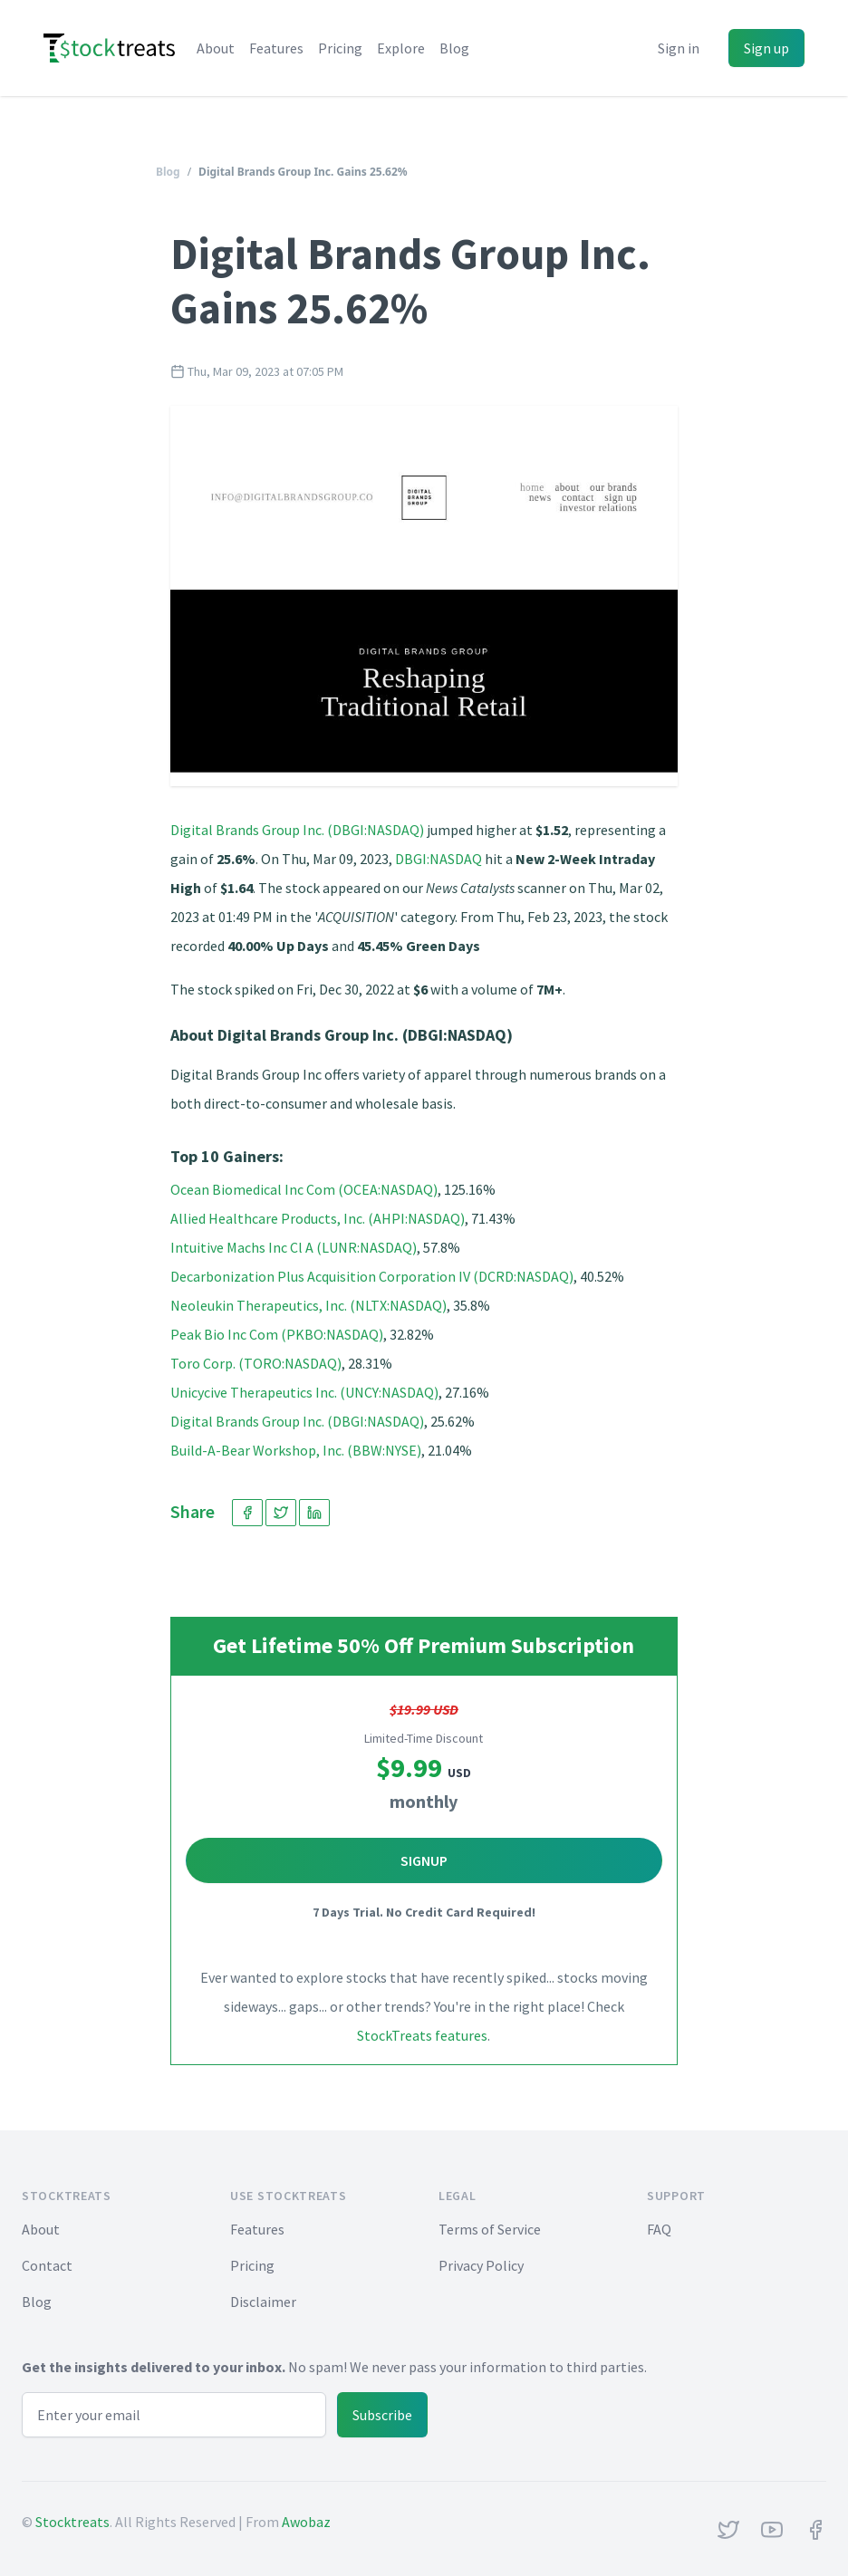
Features (276, 48)
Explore (401, 48)
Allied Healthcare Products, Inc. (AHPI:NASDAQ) (317, 1218)
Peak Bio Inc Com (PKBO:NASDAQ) (276, 1334)
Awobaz (306, 2522)
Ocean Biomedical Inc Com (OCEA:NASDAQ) (304, 1189)
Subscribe (382, 2415)
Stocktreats (72, 2522)
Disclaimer (263, 2301)
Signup (424, 1860)
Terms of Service (489, 2229)
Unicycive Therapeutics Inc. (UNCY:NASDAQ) (304, 1392)
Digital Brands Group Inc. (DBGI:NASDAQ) (297, 830)
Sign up (766, 48)
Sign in (678, 48)
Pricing (340, 48)
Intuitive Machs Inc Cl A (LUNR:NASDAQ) (293, 1247)
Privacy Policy (481, 2265)
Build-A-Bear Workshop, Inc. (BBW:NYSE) (295, 1450)
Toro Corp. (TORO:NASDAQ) (256, 1363)
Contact (47, 2265)
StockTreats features (422, 2035)
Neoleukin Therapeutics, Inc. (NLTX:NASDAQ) (308, 1305)
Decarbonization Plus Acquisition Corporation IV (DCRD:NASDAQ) (371, 1276)
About (216, 48)
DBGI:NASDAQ (438, 859)
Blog (454, 48)
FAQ (659, 2229)
